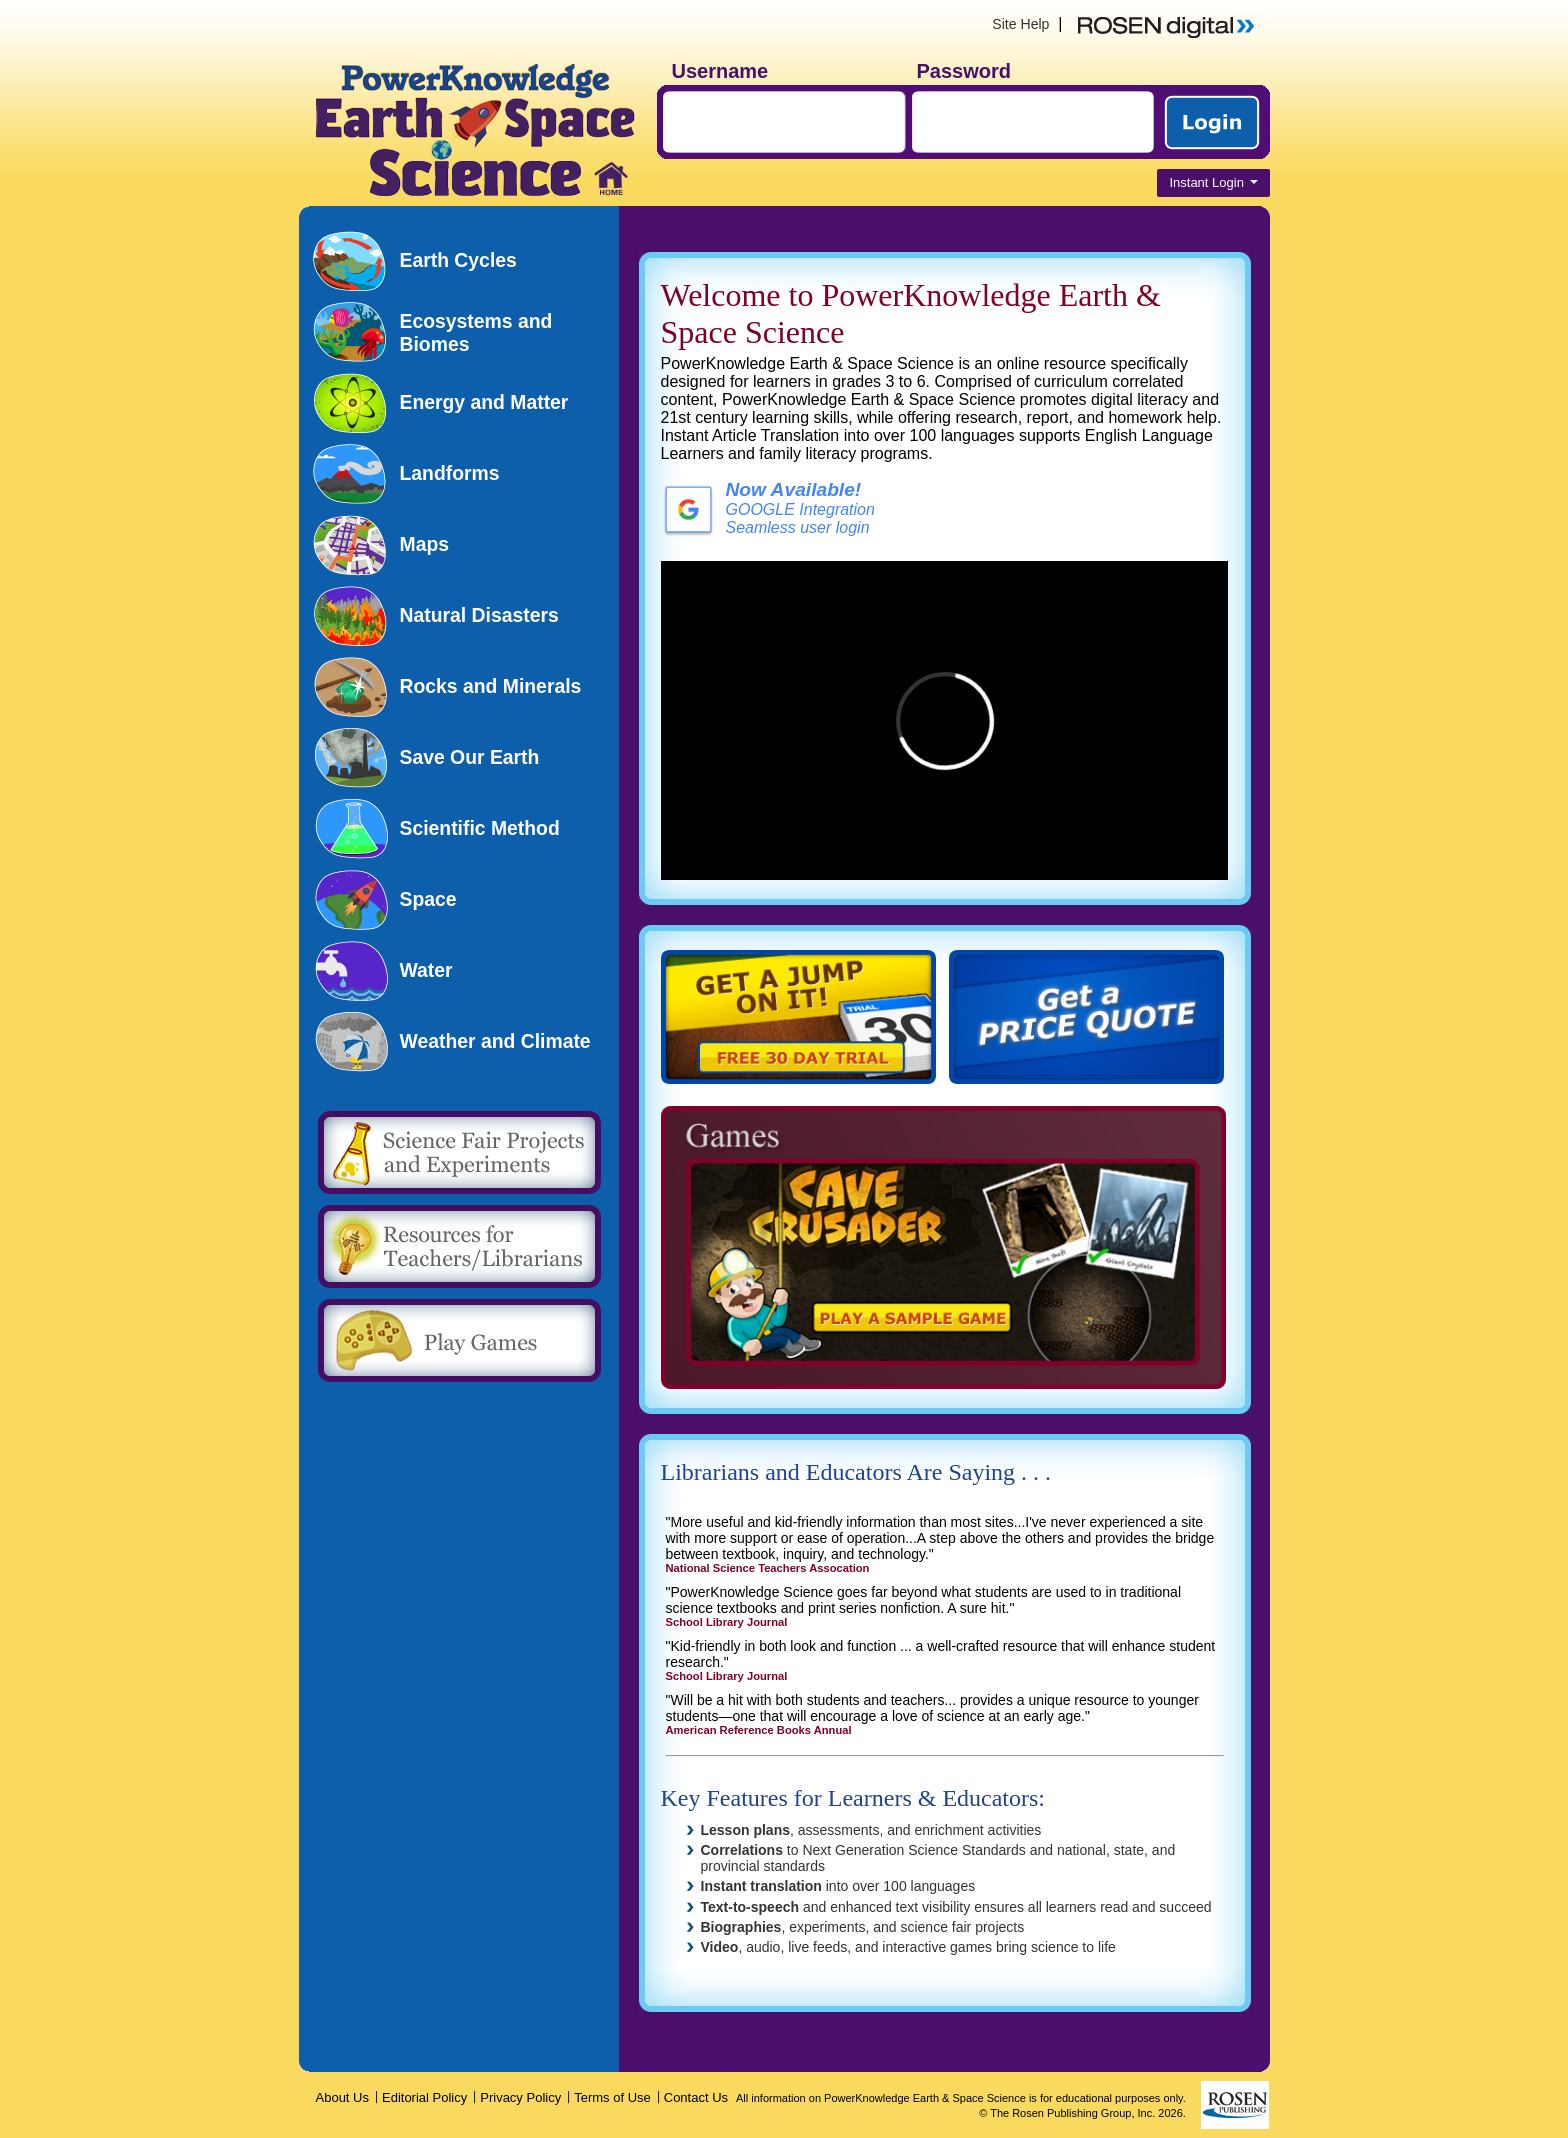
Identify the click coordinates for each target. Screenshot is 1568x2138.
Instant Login (1213, 182)
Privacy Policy (520, 2097)
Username (720, 71)
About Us (342, 2097)
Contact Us (696, 2097)
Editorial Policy (424, 2097)
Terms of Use (612, 2097)
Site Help (1020, 24)
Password (964, 71)
